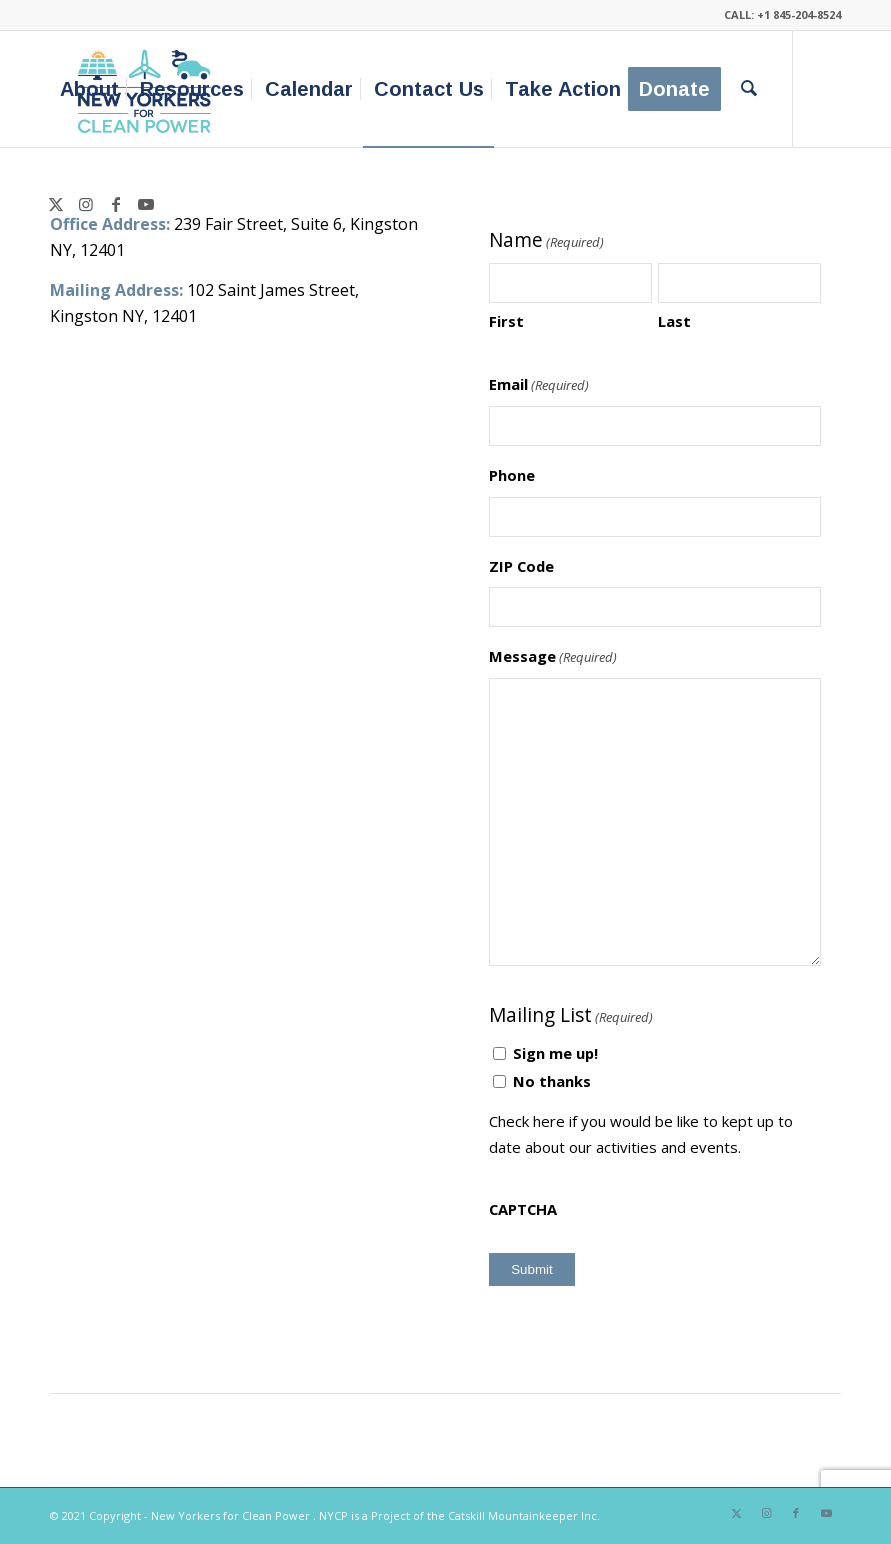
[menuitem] (89, 89)
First (506, 321)
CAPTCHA (523, 1209)
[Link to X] (56, 204)
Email (539, 385)
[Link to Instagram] (86, 204)
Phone (512, 475)
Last (674, 321)
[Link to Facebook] (116, 204)
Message (553, 657)
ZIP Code (521, 566)
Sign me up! (555, 1053)
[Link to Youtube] (146, 204)
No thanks (552, 1081)
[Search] (749, 89)
